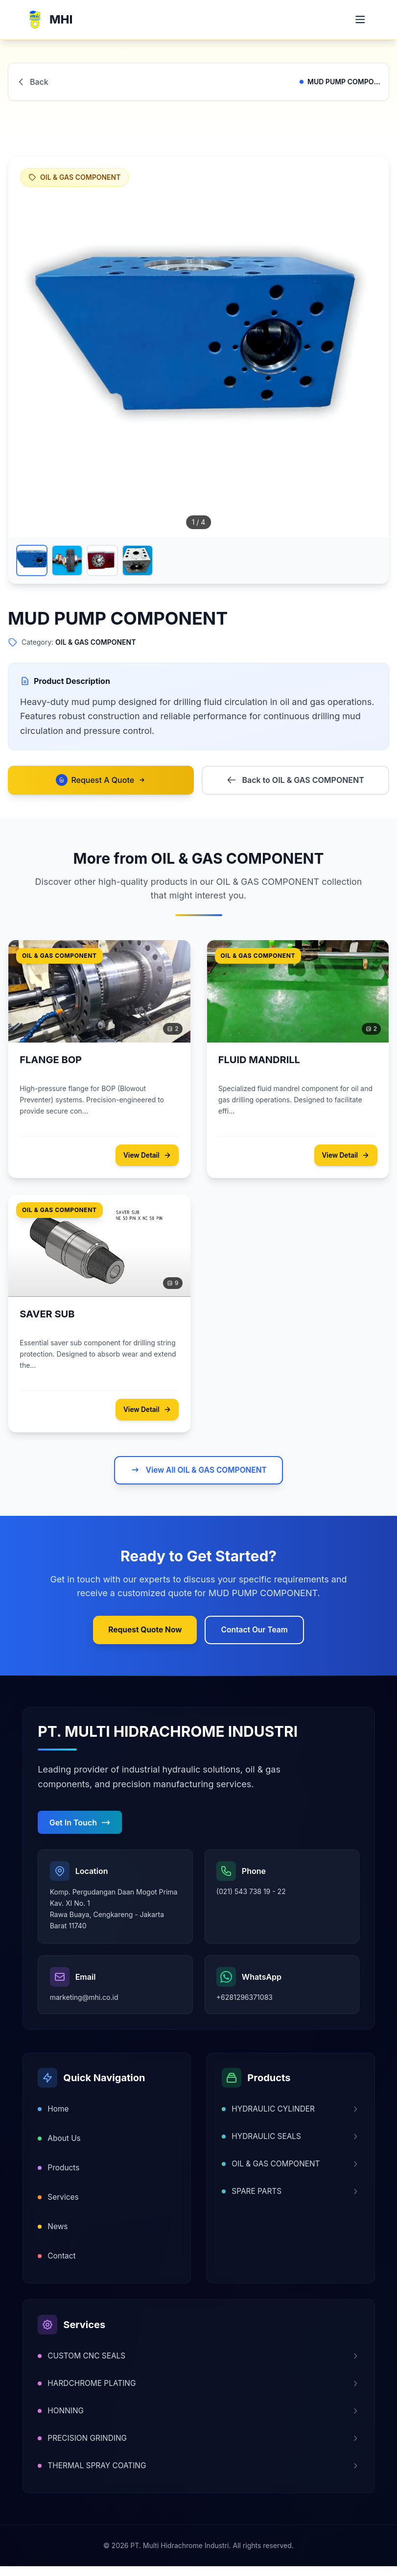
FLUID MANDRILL (260, 1061)
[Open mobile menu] (359, 19)
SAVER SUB (47, 1316)
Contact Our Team (256, 1633)
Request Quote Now (144, 1633)
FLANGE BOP (51, 1061)
